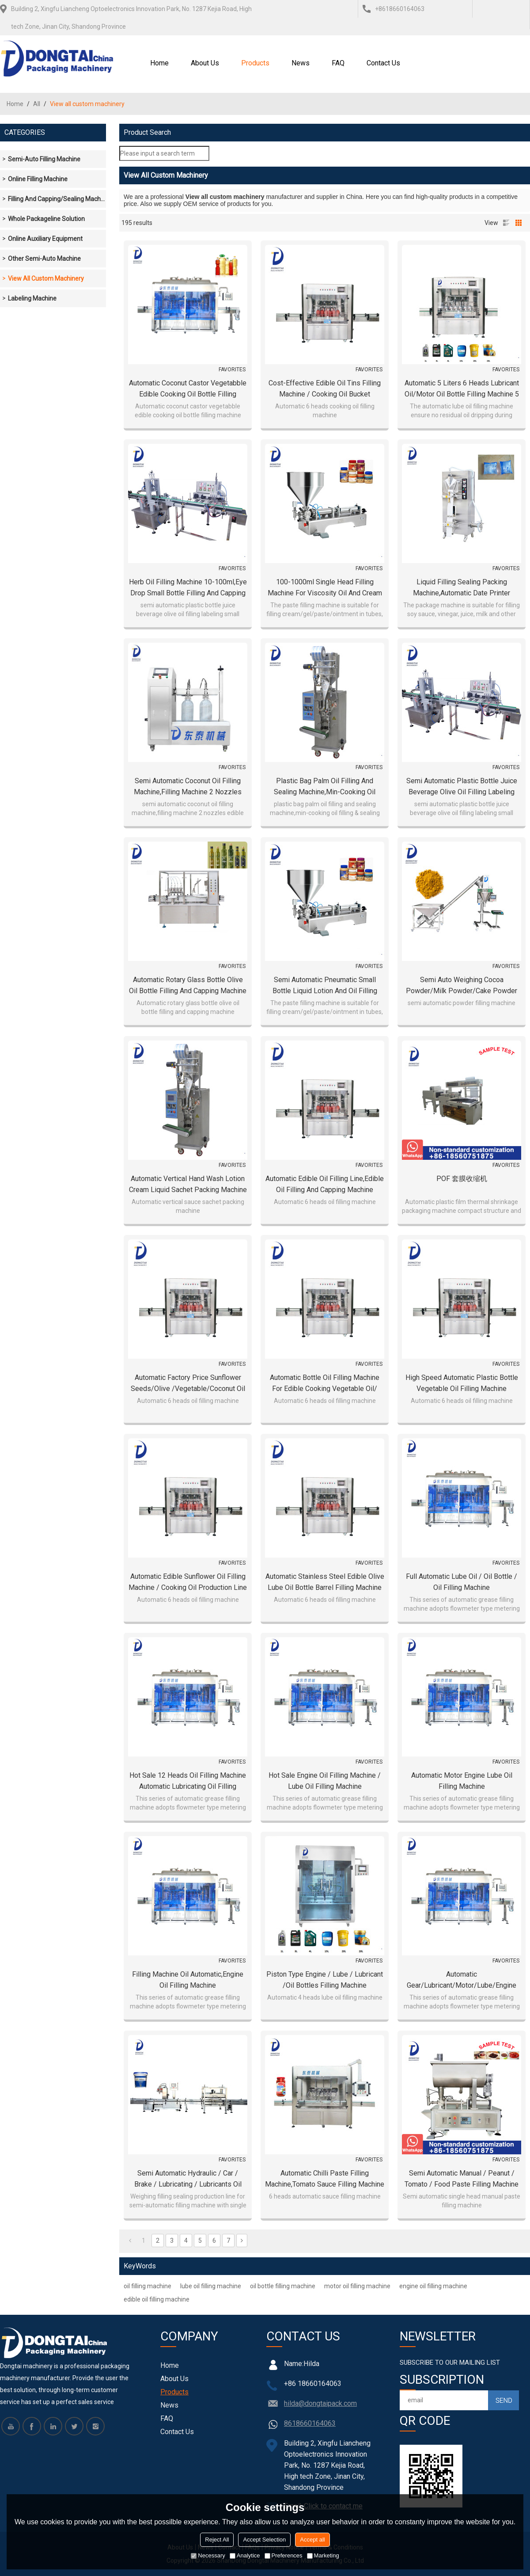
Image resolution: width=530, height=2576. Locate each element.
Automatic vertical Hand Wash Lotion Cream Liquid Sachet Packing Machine (188, 1184)
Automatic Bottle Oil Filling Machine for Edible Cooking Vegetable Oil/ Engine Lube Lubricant (324, 1383)
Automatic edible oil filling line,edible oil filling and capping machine (324, 1184)
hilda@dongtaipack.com (320, 2403)
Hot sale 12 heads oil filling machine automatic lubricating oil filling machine (187, 1781)
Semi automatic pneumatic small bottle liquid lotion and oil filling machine (325, 986)
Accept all (312, 2539)
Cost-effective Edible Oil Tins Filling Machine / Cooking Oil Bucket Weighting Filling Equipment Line (325, 389)
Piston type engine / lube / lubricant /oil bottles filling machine (324, 1979)
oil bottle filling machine (282, 2286)
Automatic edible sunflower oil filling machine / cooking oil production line (188, 1582)
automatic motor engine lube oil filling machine (461, 1781)
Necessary (208, 2555)
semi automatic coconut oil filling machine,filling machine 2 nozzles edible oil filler (188, 787)
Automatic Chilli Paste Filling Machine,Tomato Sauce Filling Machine (324, 2178)
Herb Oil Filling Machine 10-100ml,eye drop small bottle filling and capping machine (188, 588)
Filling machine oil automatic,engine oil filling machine (187, 1979)
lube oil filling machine (210, 2286)
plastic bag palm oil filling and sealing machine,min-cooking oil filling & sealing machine (324, 787)
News (301, 63)
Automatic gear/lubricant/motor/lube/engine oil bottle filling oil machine (461, 1980)
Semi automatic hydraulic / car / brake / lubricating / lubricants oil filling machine (188, 2179)
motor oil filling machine (357, 2286)
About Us (205, 63)
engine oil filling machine (433, 2286)
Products (255, 63)
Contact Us (383, 63)
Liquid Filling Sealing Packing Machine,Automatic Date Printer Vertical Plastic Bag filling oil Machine (461, 588)
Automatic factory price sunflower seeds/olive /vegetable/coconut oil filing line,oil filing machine (188, 1383)
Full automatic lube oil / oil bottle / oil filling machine (461, 1582)
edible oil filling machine (156, 2299)
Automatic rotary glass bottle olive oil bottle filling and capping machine (187, 985)
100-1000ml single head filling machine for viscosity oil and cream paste (325, 588)
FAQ (338, 63)
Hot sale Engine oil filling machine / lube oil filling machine (325, 1781)
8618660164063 (310, 2423)
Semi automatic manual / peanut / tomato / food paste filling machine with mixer (462, 2179)
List (506, 222)
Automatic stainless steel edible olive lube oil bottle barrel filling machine (324, 1582)
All (36, 103)
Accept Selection (264, 2539)
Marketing (323, 2555)
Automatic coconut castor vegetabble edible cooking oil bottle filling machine (187, 389)
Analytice (245, 2555)
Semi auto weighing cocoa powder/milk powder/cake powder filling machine (461, 986)
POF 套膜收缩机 (461, 1178)
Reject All (217, 2539)
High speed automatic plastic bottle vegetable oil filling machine (461, 1383)
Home (159, 63)
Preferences (284, 2555)
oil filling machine (147, 2286)
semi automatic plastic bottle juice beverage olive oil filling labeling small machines (461, 787)
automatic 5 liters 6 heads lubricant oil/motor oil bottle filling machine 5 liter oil (462, 389)
